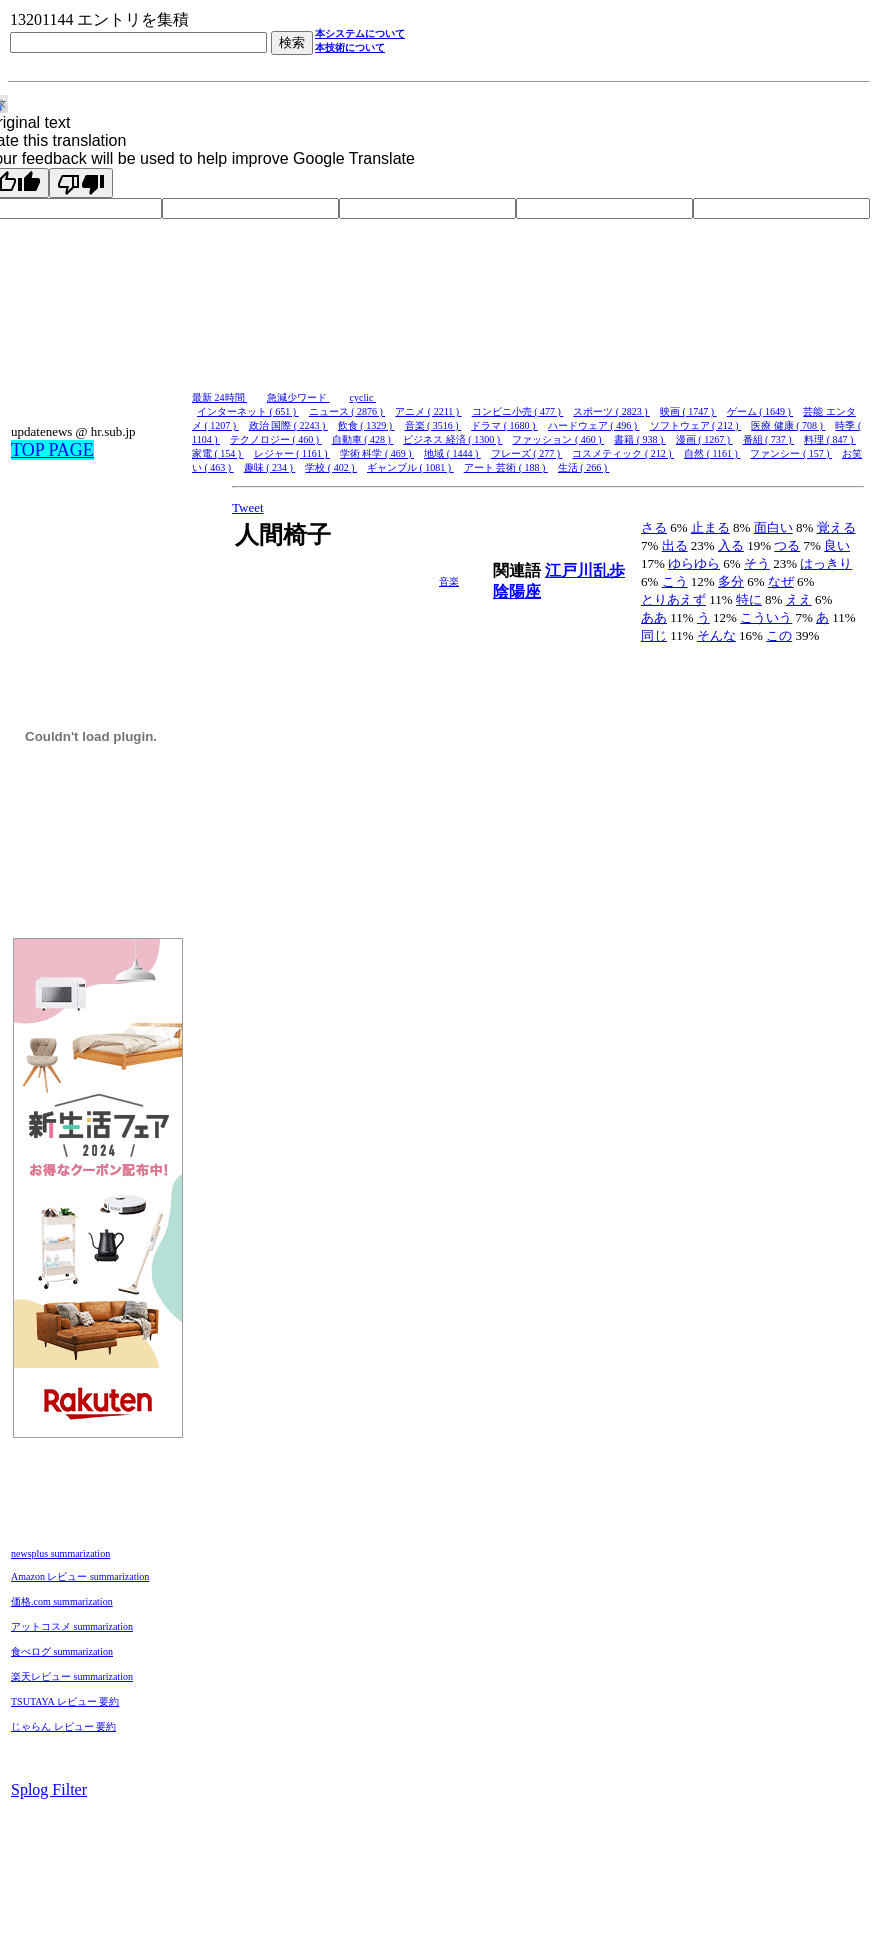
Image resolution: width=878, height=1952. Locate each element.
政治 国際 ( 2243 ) (288, 425)
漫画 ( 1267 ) (704, 439)
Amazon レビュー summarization (80, 1576)
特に (749, 599)
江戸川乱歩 (585, 570)
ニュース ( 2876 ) (347, 411)
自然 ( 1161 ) (712, 453)
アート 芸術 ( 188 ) (506, 467)
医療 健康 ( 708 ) (788, 425)
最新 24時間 (219, 397)
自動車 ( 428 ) (363, 439)
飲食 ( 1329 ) (366, 425)
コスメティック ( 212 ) (623, 453)
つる (787, 545)
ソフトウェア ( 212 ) (696, 425)
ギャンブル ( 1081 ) (410, 467)
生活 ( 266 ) (584, 467)
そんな (716, 635)
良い (837, 545)
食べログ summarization (62, 1651)
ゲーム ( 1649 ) (760, 411)
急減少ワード (298, 397)
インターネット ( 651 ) (248, 411)
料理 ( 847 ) (830, 439)
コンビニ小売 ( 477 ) (518, 411)
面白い (773, 527)
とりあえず (673, 599)
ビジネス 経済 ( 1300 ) (452, 439)
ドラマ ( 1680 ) (504, 425)
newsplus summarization (60, 1553)
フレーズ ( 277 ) (527, 453)
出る (675, 545)
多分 (731, 581)
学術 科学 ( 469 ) (377, 453)
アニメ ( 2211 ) (428, 411)
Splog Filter (49, 1789)
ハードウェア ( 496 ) (594, 425)
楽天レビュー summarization (72, 1676)
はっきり (826, 563)
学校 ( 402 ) (331, 467)
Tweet (248, 507)
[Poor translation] (81, 183)
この (779, 635)
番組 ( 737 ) (769, 439)
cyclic (363, 397)
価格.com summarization (62, 1601)
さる (654, 527)
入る (731, 545)
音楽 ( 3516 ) (433, 425)
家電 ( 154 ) (218, 453)
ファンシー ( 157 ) (791, 453)
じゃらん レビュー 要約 (63, 1726)
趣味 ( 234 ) (270, 467)
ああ (654, 617)
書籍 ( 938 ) (640, 439)
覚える (836, 527)
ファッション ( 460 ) (558, 439)
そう (757, 563)
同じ (654, 635)
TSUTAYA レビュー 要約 (65, 1701)
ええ (799, 599)
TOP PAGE (52, 450)
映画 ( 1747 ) (688, 411)
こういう (766, 617)
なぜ (781, 581)
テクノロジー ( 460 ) (276, 439)
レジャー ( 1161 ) (292, 453)
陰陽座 (517, 591)
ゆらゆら (694, 563)
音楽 (449, 581)
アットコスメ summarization (72, 1626)
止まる (710, 527)
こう (675, 581)
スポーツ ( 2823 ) (611, 411)
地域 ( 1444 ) (452, 453)
